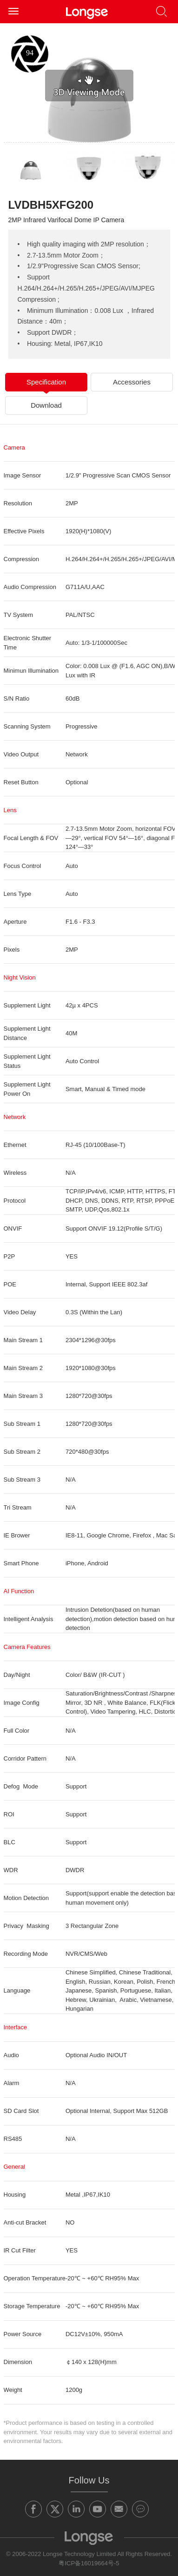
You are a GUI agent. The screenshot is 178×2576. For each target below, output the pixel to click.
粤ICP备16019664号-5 (89, 2563)
